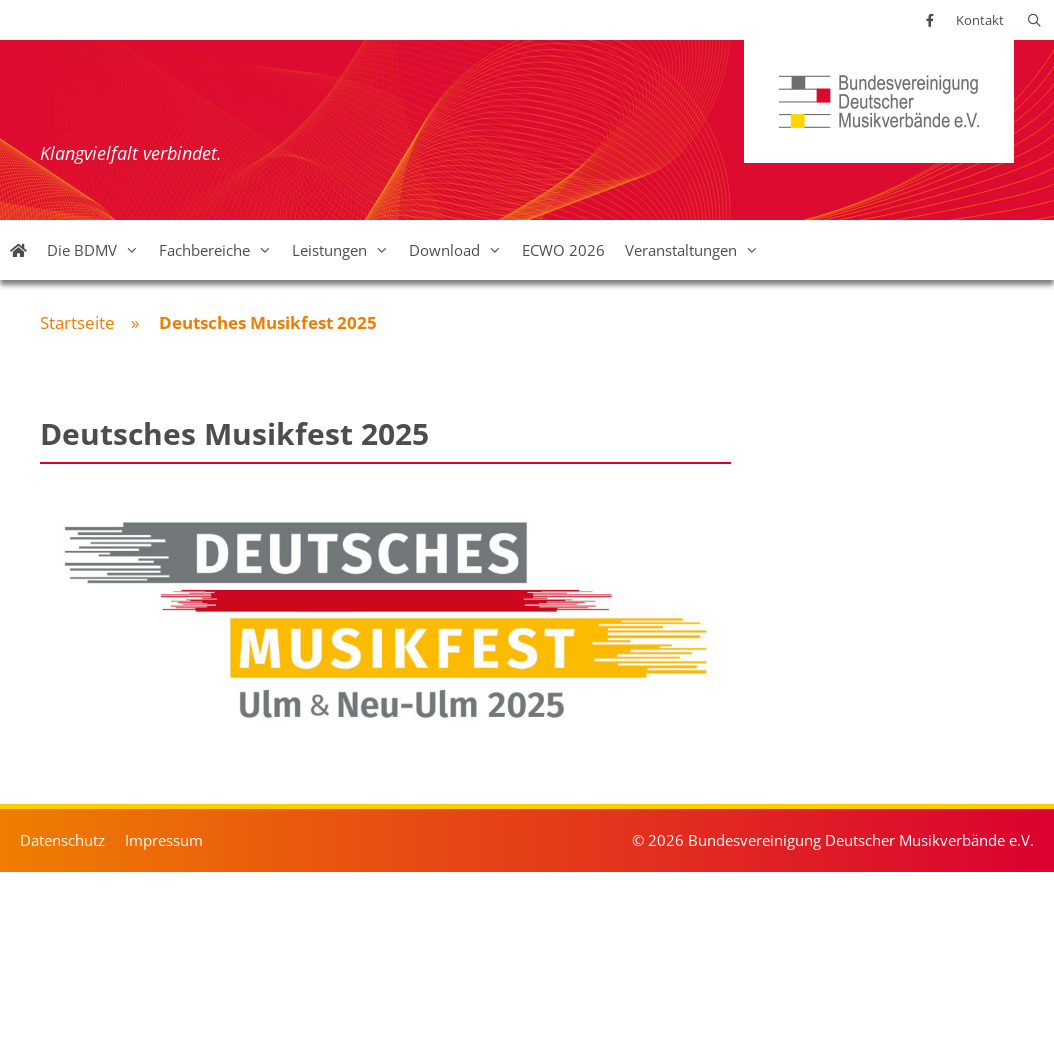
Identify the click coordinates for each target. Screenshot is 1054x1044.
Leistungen (345, 250)
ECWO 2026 (563, 250)
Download (460, 250)
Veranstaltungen (697, 250)
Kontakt (980, 20)
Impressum (164, 840)
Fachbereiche (220, 250)
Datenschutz (62, 840)
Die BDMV (98, 250)
